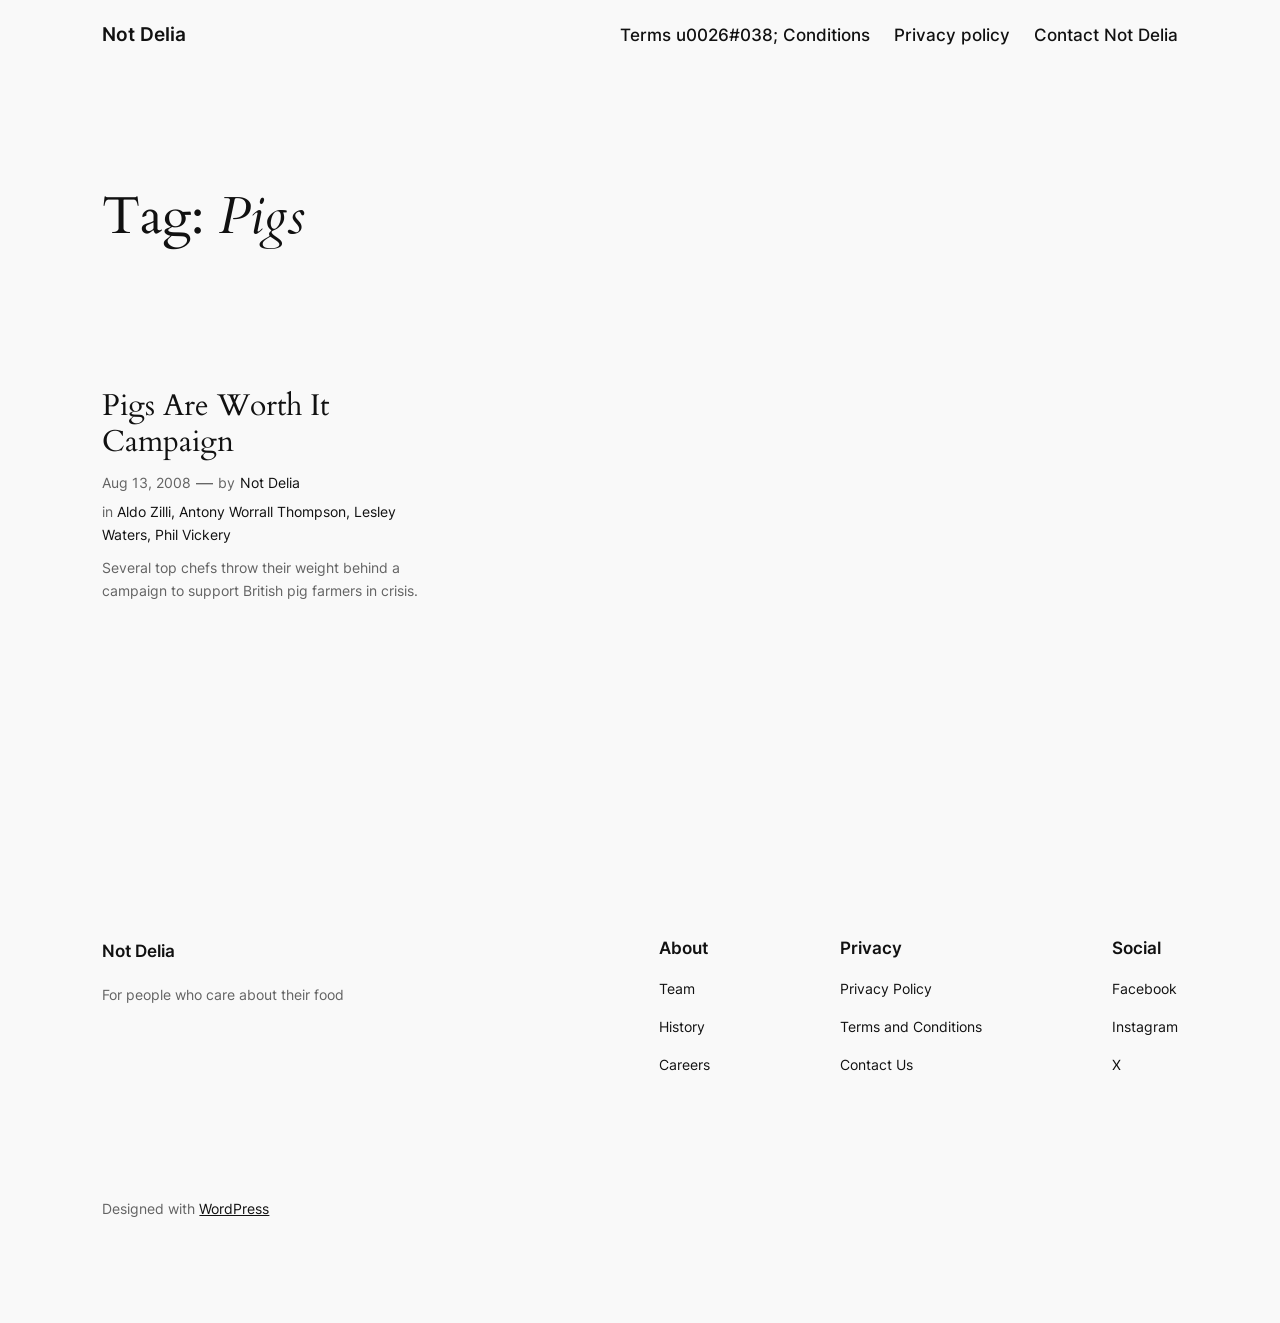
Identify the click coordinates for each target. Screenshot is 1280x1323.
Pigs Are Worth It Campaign (215, 424)
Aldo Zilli (144, 511)
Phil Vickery (193, 534)
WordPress (234, 1208)
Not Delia (144, 34)
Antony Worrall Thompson (262, 511)
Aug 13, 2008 (146, 482)
